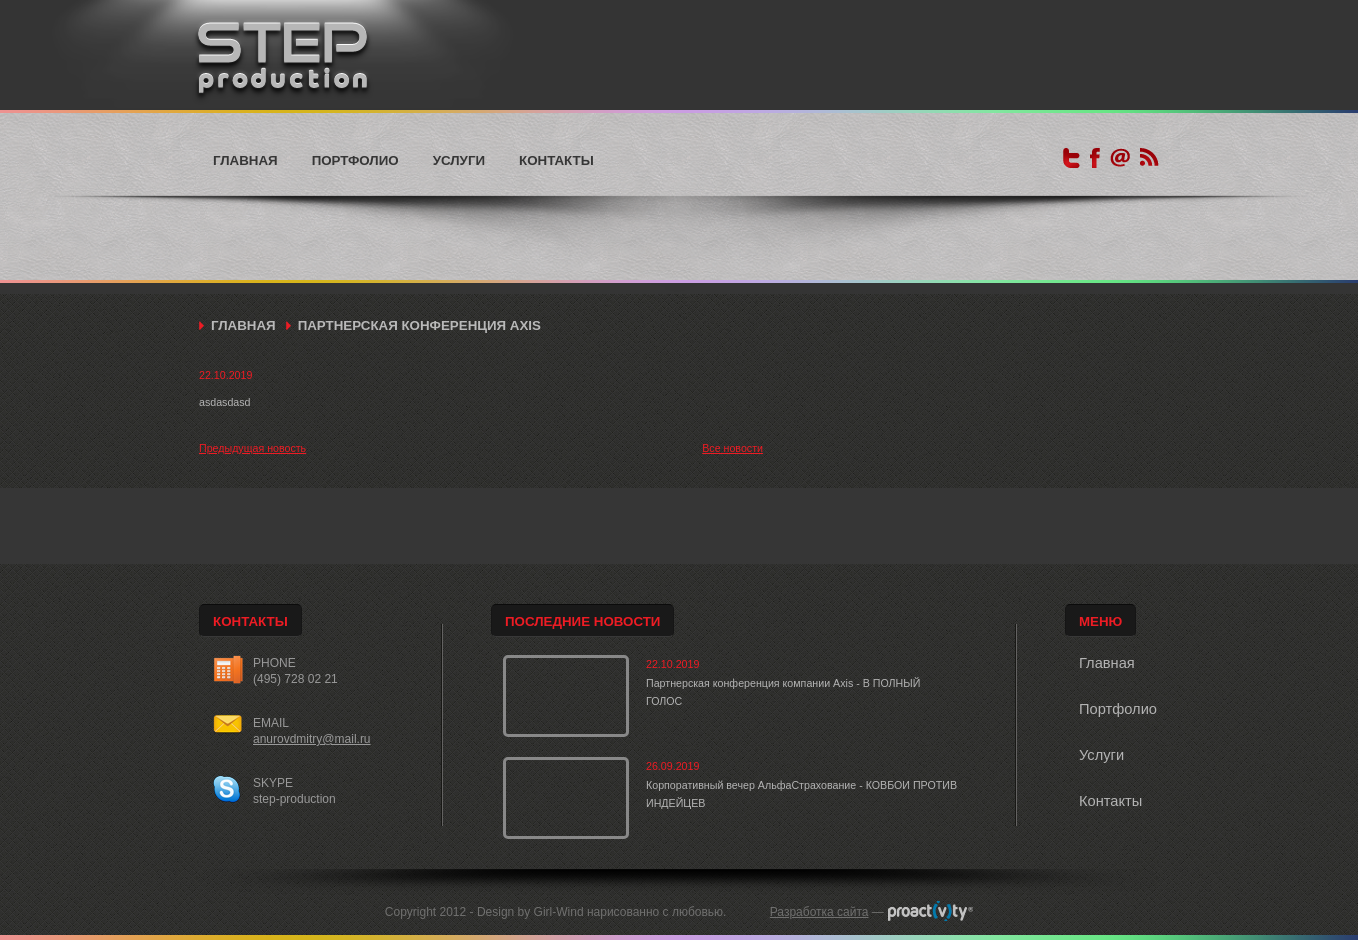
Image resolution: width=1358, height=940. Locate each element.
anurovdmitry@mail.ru (312, 739)
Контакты (556, 160)
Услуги (459, 160)
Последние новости (582, 621)
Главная (245, 160)
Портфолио (355, 160)
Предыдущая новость (252, 448)
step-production (294, 799)
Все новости (732, 448)
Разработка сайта (819, 912)
